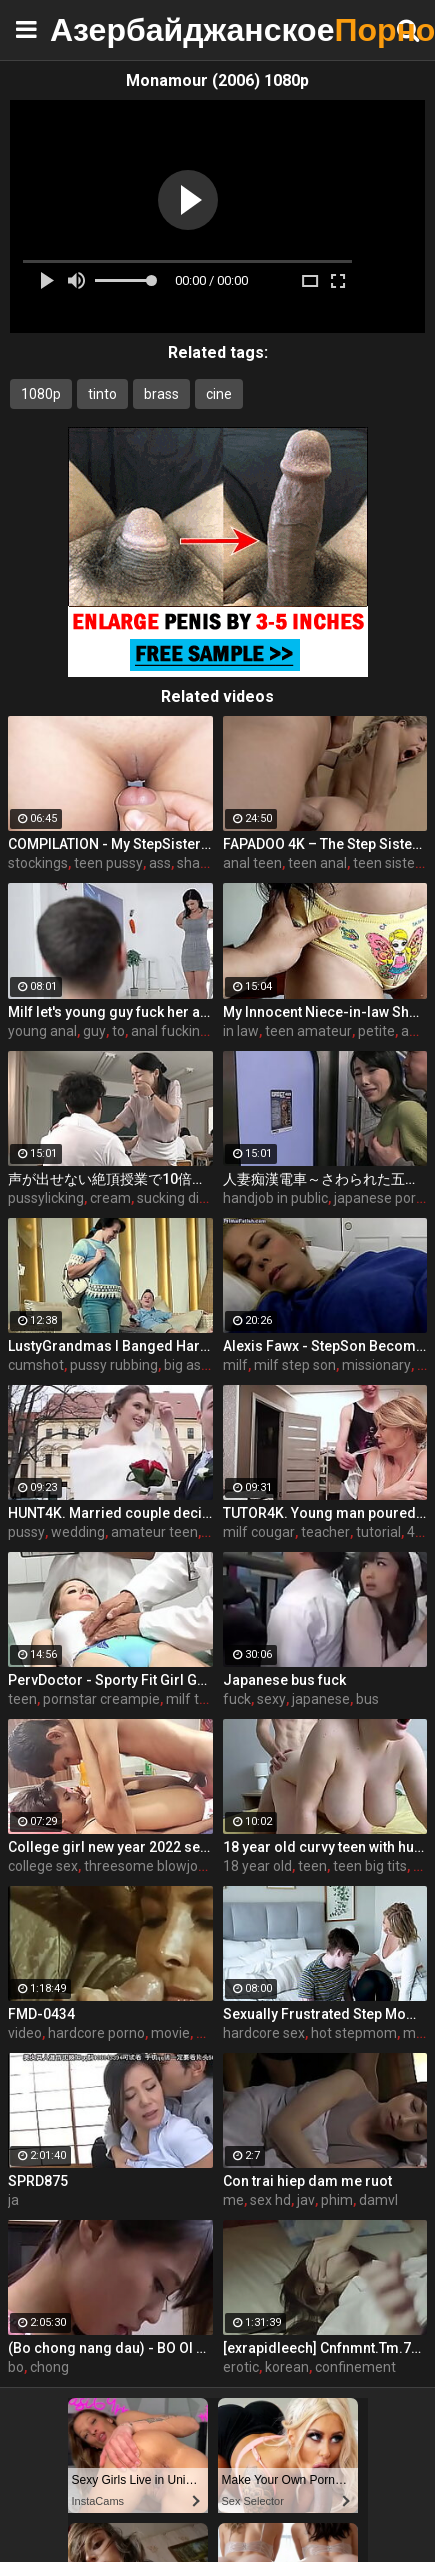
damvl (378, 2200)
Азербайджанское (100, 29)
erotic (241, 2367)
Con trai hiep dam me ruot (307, 2181)
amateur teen (154, 1532)
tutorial (378, 1532)
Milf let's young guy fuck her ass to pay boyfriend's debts (110, 1012)
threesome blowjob (145, 1866)
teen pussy (108, 863)
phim (337, 2200)
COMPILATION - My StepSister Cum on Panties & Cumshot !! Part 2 (110, 844)
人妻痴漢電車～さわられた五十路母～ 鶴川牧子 (325, 1179)
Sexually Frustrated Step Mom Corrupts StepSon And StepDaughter (325, 2014)
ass (160, 863)
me (233, 2200)
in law (241, 1031)
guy (94, 1031)
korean (287, 2367)
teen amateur (308, 1031)
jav (306, 2200)
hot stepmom (354, 2033)
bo (16, 2367)
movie (170, 2033)
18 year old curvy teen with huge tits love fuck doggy (325, 1847)
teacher (325, 1532)
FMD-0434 (41, 2014)
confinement (355, 2367)
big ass (186, 1365)
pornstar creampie (101, 1699)
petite (376, 1031)
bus (367, 1699)
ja (13, 2200)
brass (161, 394)
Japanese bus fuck (284, 1680)
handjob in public (275, 1198)
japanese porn (379, 1198)
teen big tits (370, 1866)
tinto (102, 394)
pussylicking (46, 1198)
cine (219, 394)
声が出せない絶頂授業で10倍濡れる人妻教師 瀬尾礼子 (110, 1179)
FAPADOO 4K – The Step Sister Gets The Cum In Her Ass (325, 844)
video (25, 2033)
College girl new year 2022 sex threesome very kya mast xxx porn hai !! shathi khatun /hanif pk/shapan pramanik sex (110, 1847)
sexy (271, 1699)
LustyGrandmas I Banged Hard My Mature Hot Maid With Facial (110, 1346)
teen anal (317, 863)
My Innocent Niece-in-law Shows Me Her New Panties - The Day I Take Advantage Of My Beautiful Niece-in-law (325, 1012)
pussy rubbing (114, 1365)
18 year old (257, 1866)
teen (22, 1699)
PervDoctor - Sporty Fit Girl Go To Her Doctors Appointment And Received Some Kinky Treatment (110, 1680)
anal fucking (169, 1031)
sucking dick (175, 1198)
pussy (26, 1532)
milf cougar (259, 1532)
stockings (38, 863)
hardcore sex (264, 2033)
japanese (321, 1699)
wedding (78, 1532)
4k (414, 1532)
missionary (376, 1365)
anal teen (252, 863)
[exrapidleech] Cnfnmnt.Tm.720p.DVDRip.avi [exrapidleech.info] (325, 2348)
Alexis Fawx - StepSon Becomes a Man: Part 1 (325, 1346)
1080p (41, 394)
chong (49, 2367)
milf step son (295, 1365)
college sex (43, 1866)
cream (110, 1198)
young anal (42, 1031)
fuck (237, 1699)
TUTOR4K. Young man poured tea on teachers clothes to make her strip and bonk (325, 1513)
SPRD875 (38, 2181)
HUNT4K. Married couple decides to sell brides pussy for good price (110, 1513)
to (118, 1031)
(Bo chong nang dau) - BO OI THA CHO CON (110, 2348)
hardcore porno (96, 2033)
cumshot (36, 1365)
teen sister (386, 863)
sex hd (270, 2200)
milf (235, 1365)
